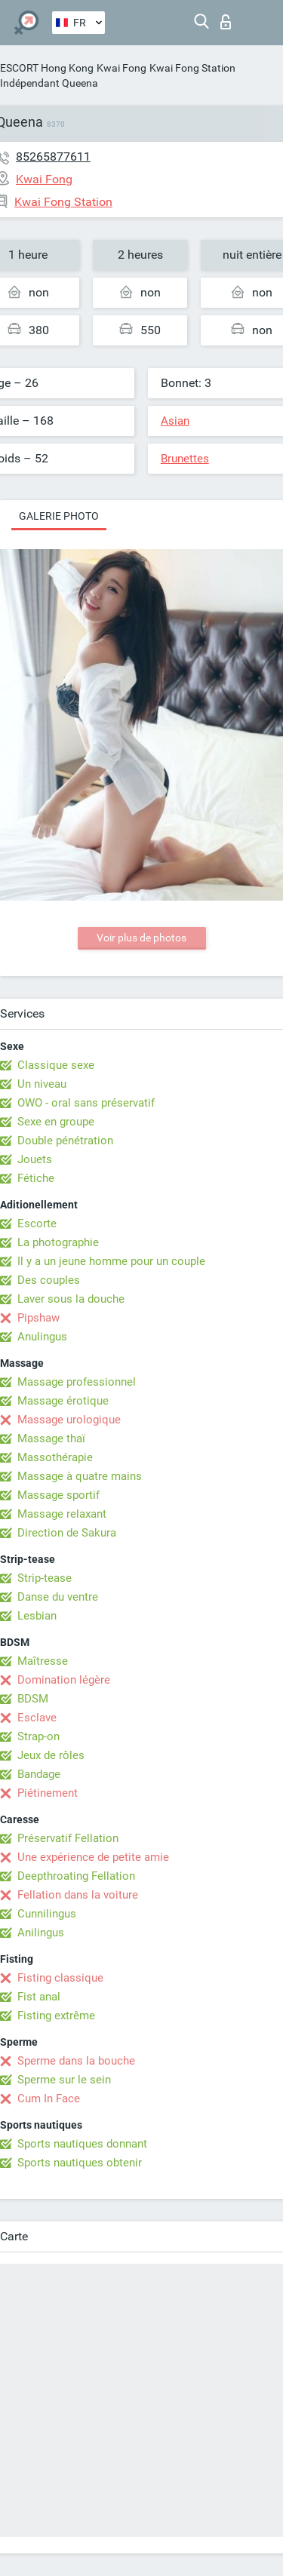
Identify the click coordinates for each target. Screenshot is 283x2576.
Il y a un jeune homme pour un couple (111, 1261)
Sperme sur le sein (64, 2079)
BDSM (32, 1699)
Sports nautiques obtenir (79, 2162)
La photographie (58, 1242)
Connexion (225, 22)
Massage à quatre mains (79, 1476)
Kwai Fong (121, 68)
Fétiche (35, 1178)
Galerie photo (59, 516)
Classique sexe (55, 1065)
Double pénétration (65, 1140)
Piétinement (47, 1793)
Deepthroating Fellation (76, 1876)
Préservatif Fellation (67, 1838)
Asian (175, 421)
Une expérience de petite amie (93, 1857)
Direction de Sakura (66, 1533)
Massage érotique (63, 1401)
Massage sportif (58, 1495)
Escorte (37, 1223)
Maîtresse (42, 1661)
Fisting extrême (56, 2015)
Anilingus (40, 1932)
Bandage (38, 1774)
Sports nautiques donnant (82, 2144)
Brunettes (185, 458)
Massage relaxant (61, 1514)
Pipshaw (38, 1318)
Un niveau (41, 1084)
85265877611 (53, 156)
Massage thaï (51, 1438)
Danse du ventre (57, 1597)
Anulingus (42, 1336)
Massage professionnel (76, 1382)
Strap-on (38, 1736)
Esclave (37, 1717)
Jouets (34, 1159)
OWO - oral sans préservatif (86, 1103)
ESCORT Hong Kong (47, 68)
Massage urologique (69, 1419)
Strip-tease (44, 1578)
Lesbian (37, 1616)
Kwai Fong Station (192, 68)
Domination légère (63, 1680)
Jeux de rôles (51, 1755)
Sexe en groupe (55, 1121)
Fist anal (38, 1996)
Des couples (48, 1280)
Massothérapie (55, 1457)
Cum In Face (48, 2098)
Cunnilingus (46, 1913)
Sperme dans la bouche (76, 2061)
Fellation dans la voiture (77, 1895)
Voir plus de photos (141, 938)
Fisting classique (60, 1978)
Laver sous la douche (71, 1299)
